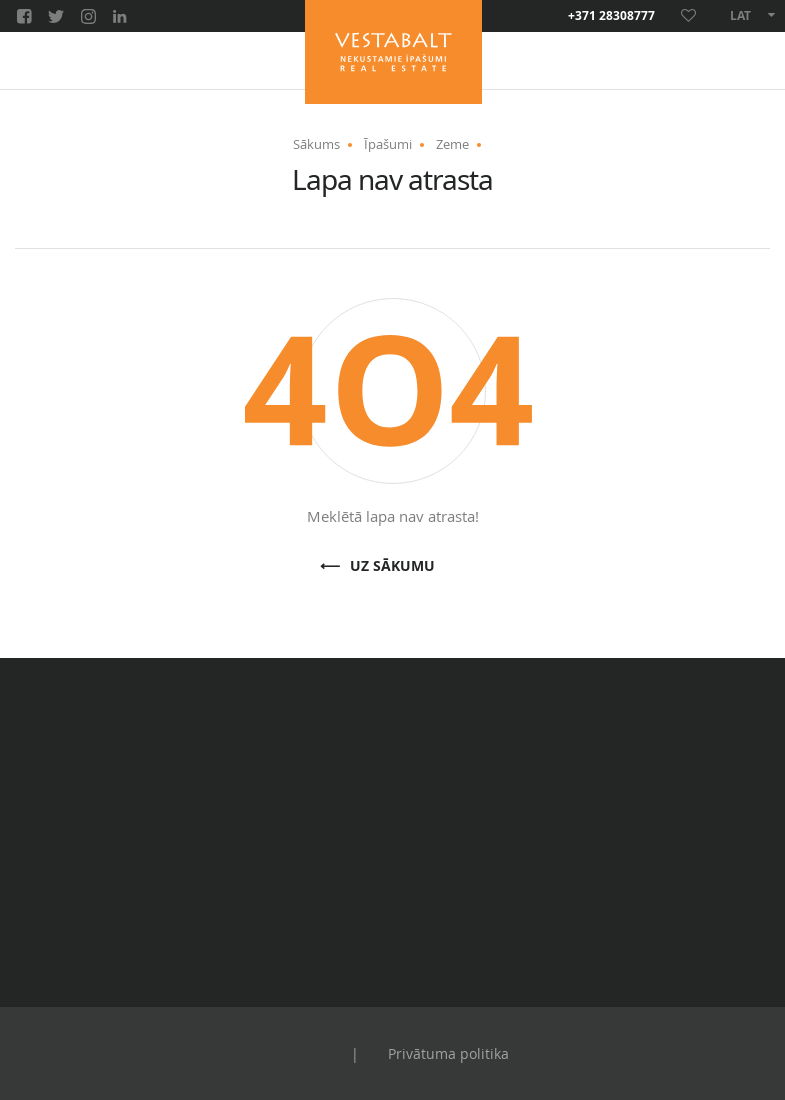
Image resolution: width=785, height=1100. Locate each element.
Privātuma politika (448, 1053)
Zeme (452, 144)
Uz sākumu (392, 566)
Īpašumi (388, 144)
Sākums (316, 144)
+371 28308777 (611, 16)
